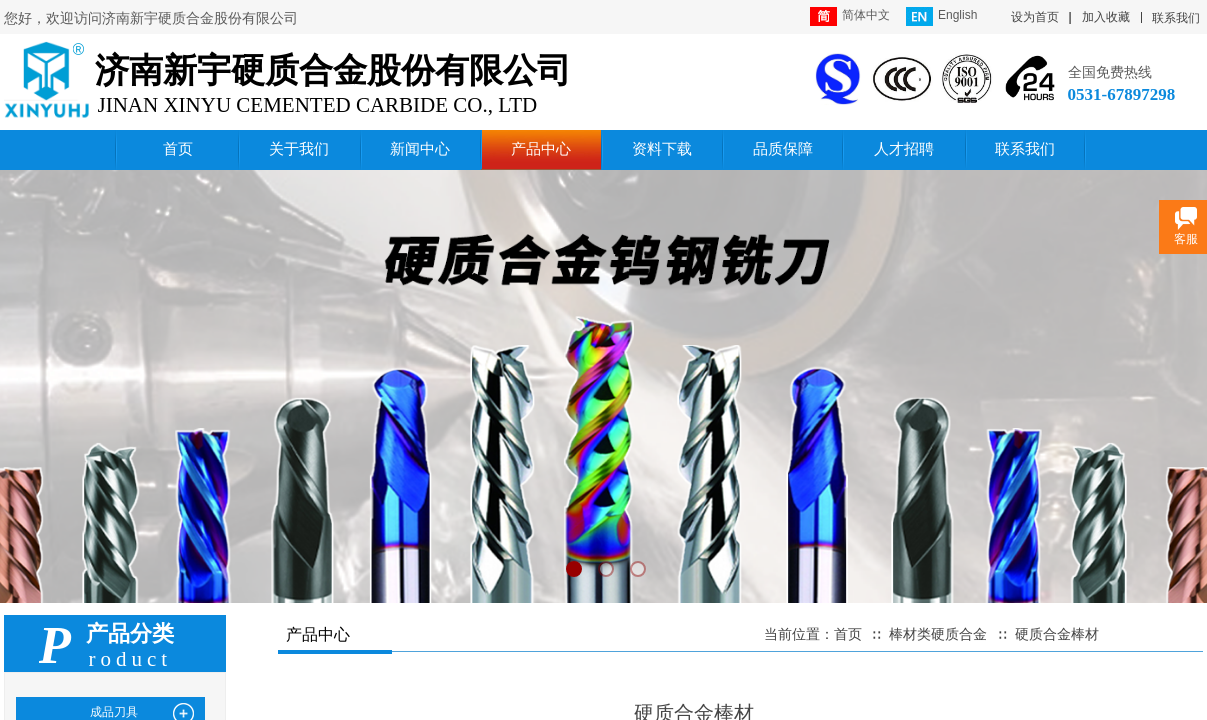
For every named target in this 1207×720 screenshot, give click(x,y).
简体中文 (850, 16)
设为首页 (1035, 17)
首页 (848, 634)
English (941, 16)
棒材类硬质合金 (938, 634)
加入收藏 (1106, 17)
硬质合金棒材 (1057, 634)
